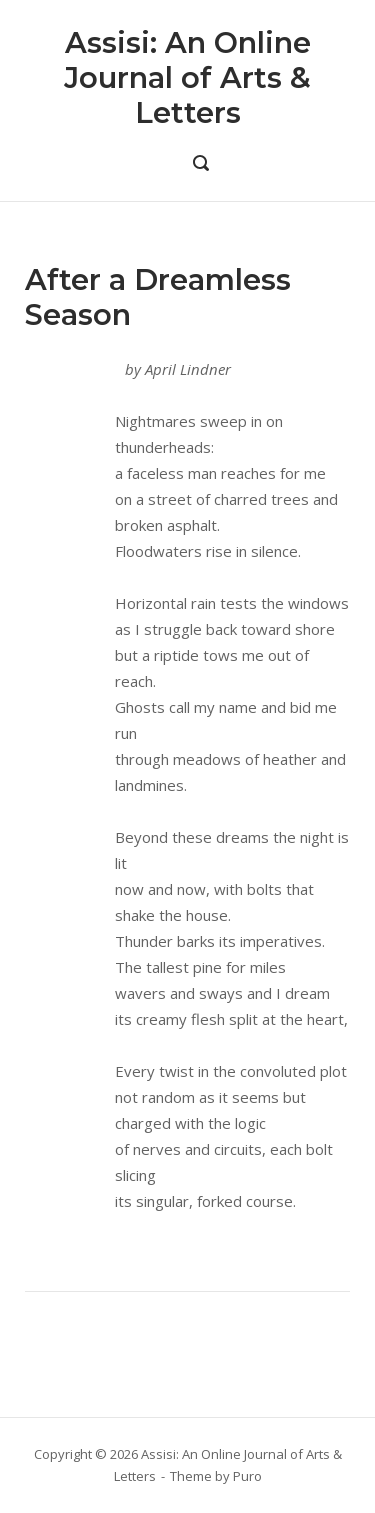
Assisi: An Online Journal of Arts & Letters (187, 77)
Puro (247, 1476)
